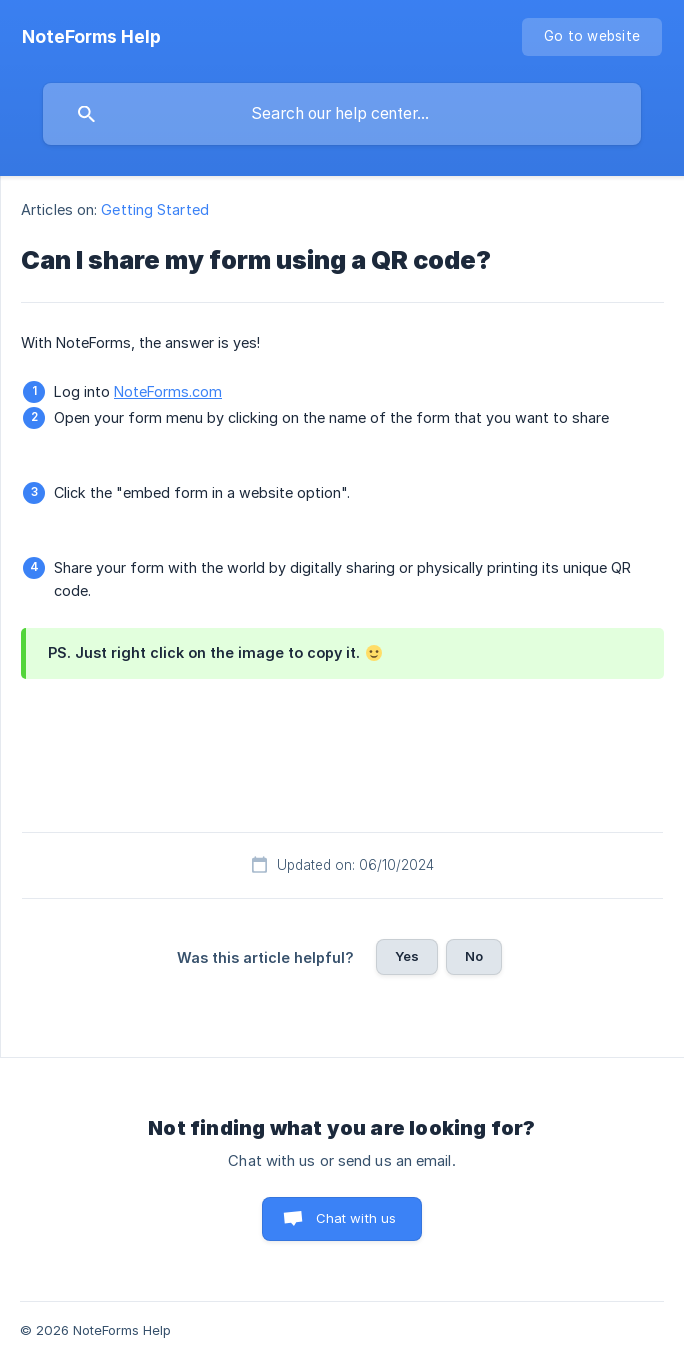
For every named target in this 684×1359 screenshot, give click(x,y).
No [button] (474, 956)
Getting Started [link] (155, 209)
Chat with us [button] (356, 1218)
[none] (91, 37)
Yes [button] (407, 956)
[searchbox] (342, 114)
